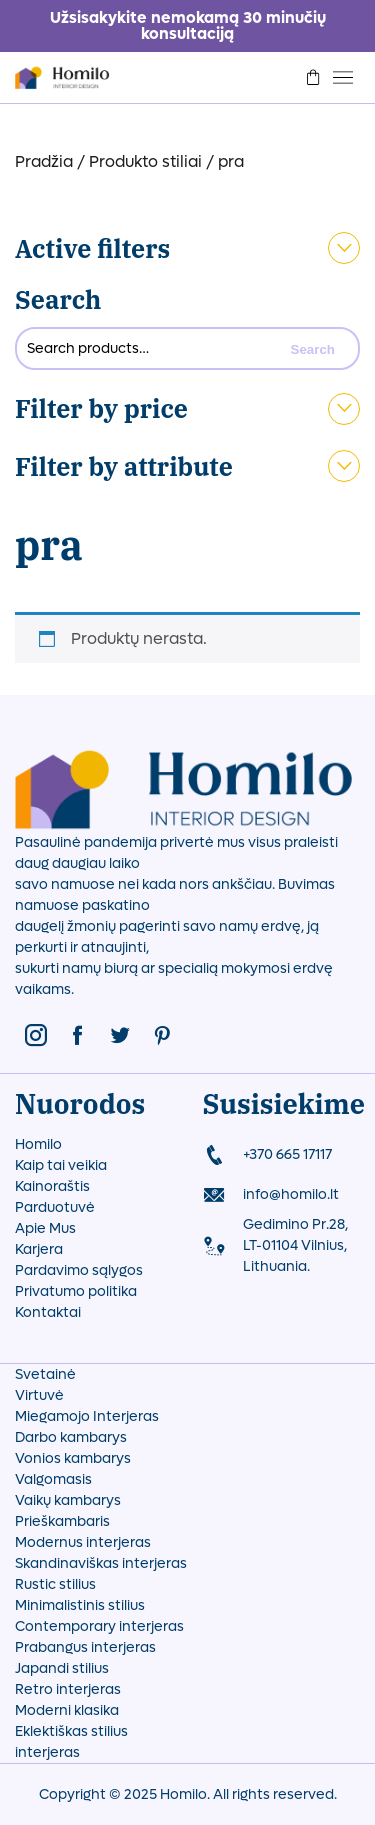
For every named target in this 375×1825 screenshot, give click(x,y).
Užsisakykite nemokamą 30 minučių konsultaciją (188, 25)
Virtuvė (39, 1395)
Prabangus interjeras (85, 1647)
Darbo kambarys (71, 1437)
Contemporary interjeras (99, 1626)
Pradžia (44, 161)
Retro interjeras (68, 1689)
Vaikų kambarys (68, 1500)
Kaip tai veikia (61, 1165)
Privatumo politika (76, 1291)
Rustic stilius (55, 1584)
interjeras (47, 1752)
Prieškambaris (62, 1521)
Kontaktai (48, 1312)
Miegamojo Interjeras (87, 1416)
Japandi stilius (62, 1668)
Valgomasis (53, 1479)
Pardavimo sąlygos (79, 1270)
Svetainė (45, 1374)
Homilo (38, 1144)
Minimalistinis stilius (80, 1605)
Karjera (39, 1249)
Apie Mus (45, 1228)
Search (58, 299)
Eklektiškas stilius (71, 1731)
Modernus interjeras (83, 1542)
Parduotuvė (55, 1207)
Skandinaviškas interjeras (101, 1563)
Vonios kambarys (73, 1458)
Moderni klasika (67, 1710)
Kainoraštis (52, 1186)
